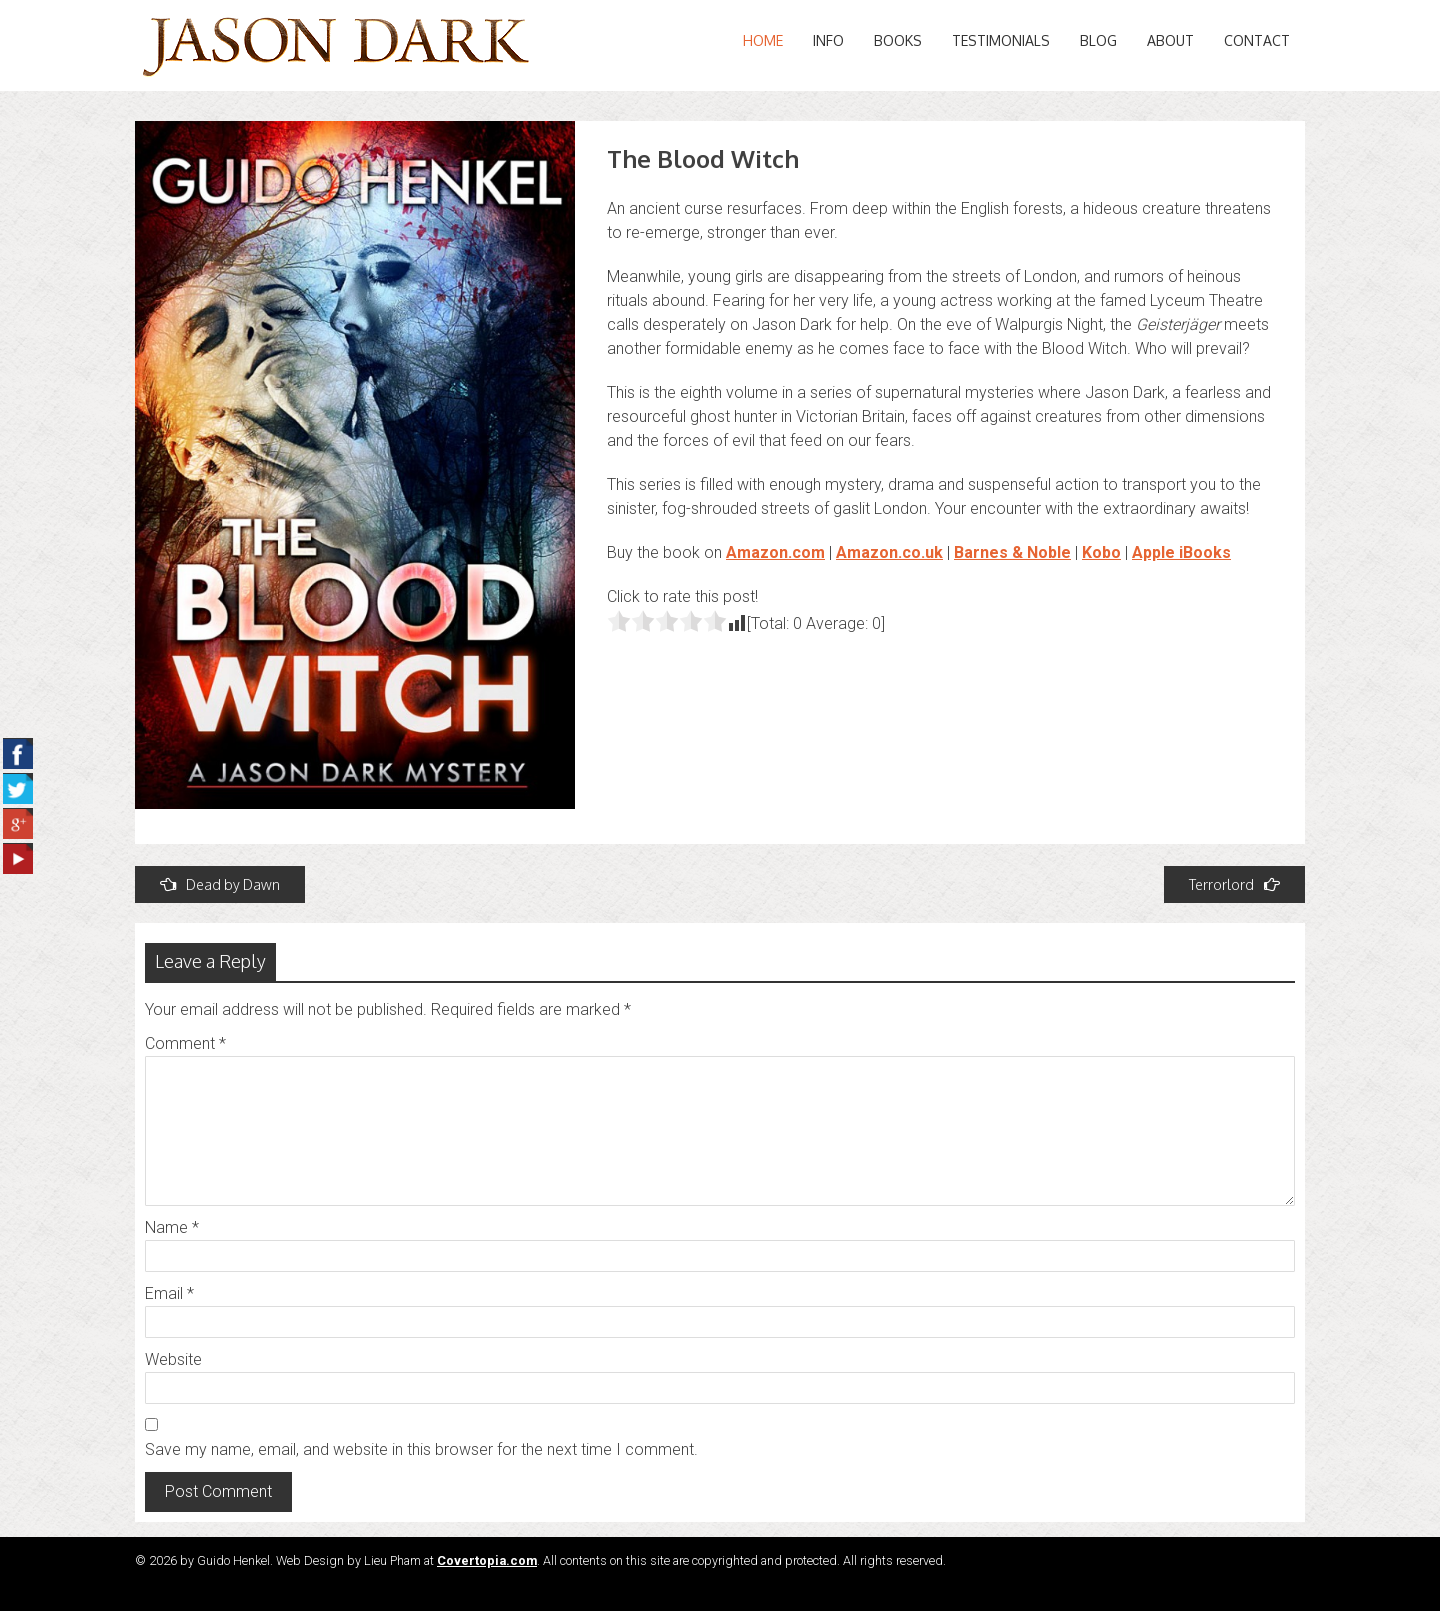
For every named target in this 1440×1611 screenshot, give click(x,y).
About (1170, 40)
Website (173, 1359)
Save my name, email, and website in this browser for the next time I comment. (421, 1449)
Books (898, 40)
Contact (1257, 40)
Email (169, 1293)
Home (763, 40)
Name (172, 1227)
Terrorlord (1234, 884)
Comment (185, 1043)
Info (828, 40)
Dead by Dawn (220, 884)
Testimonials (1001, 40)
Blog (1098, 40)
